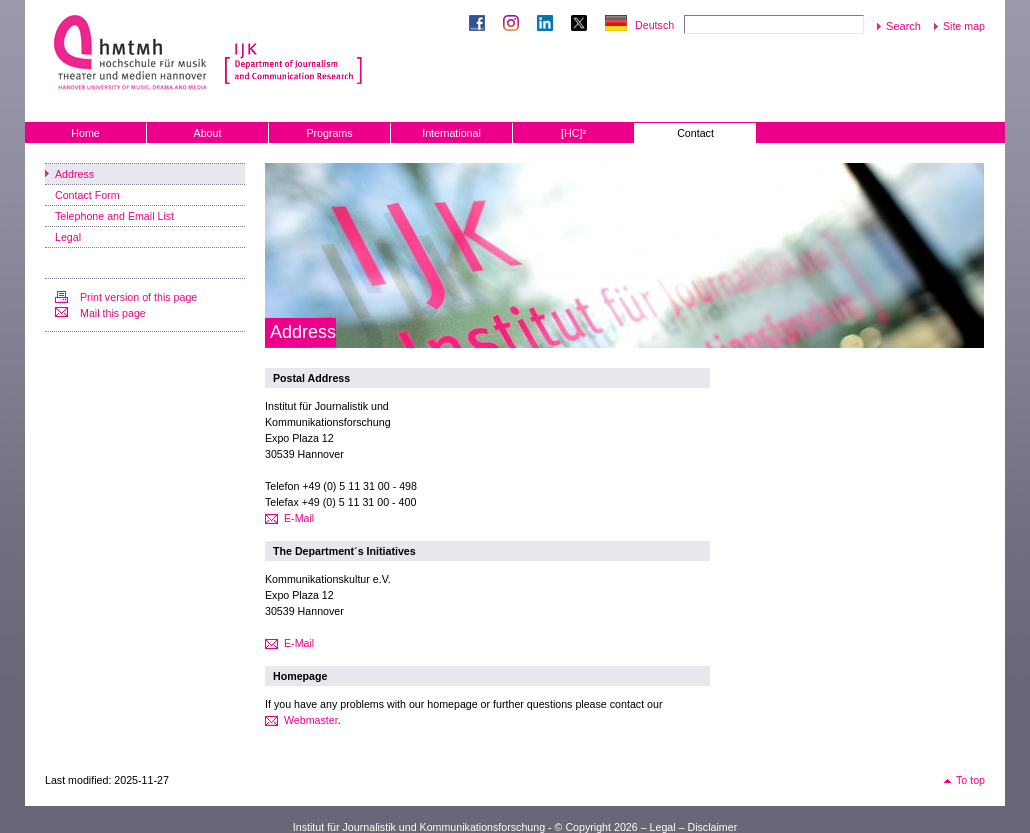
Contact (695, 133)
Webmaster (311, 720)
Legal (68, 237)
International (451, 133)
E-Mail (299, 518)
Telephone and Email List (114, 216)
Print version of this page (138, 297)
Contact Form (87, 195)
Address (74, 174)
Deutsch (654, 25)
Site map (964, 26)
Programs (329, 133)
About (208, 133)
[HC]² (573, 133)
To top (970, 780)
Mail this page (113, 313)
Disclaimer (712, 827)
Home (85, 133)
